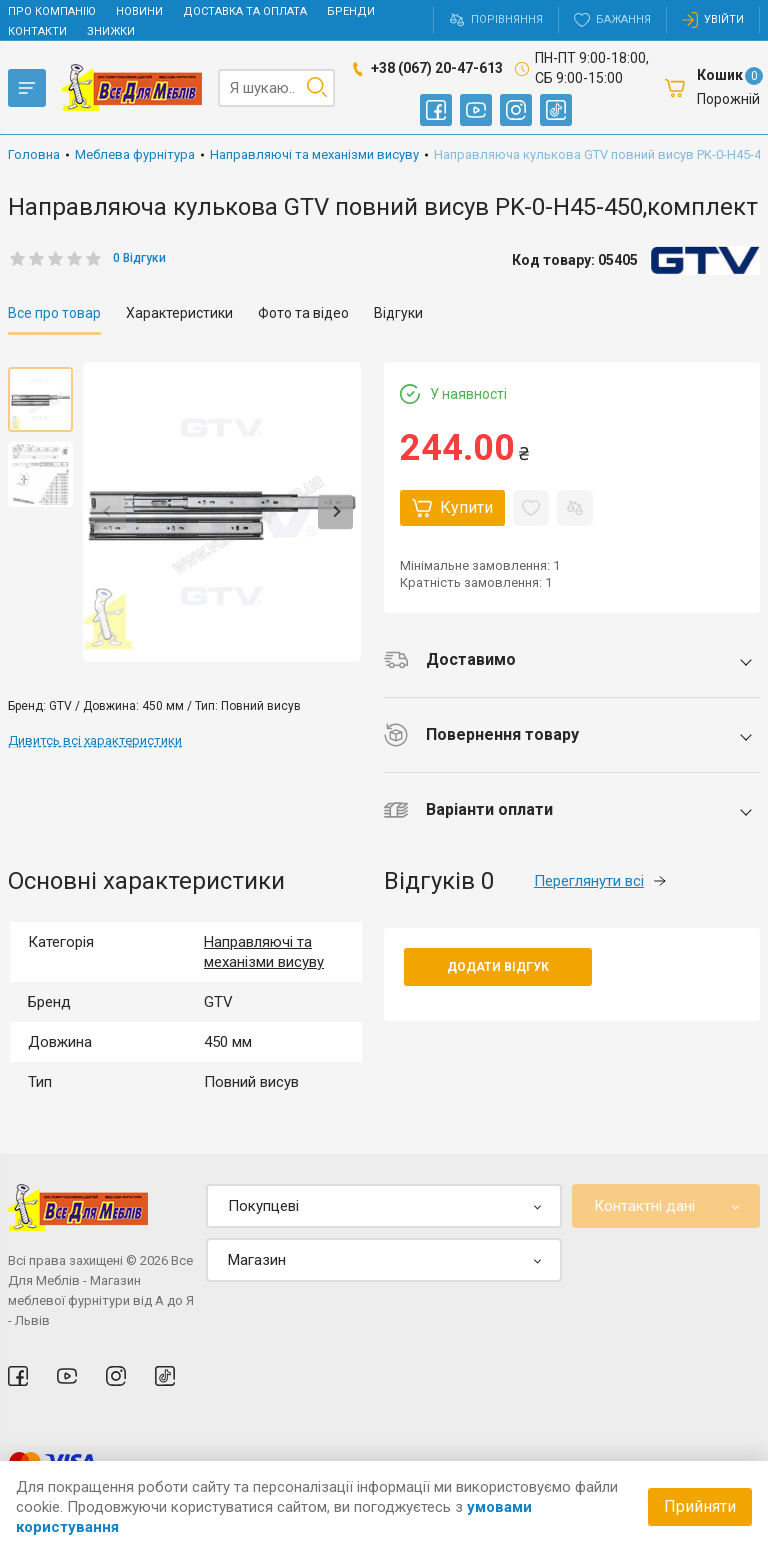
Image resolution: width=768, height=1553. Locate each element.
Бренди (351, 11)
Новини (139, 11)
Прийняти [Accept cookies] (700, 1506)
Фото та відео (303, 313)
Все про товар (54, 313)
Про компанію (52, 11)
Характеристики (179, 313)
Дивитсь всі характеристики (95, 740)
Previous (108, 511)
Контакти (37, 31)
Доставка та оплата (245, 11)
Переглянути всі (600, 881)
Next (335, 511)
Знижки (111, 31)
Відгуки (398, 313)
